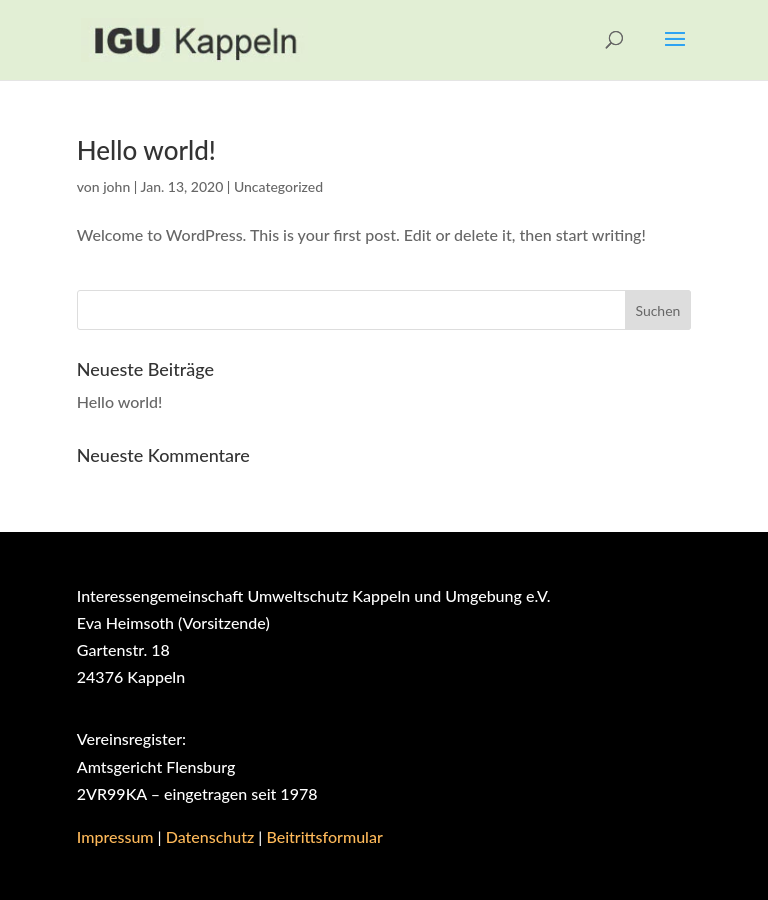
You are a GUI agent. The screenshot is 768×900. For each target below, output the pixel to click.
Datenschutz (210, 836)
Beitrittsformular (324, 836)
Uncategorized (278, 186)
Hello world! (146, 150)
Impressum (115, 836)
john (116, 186)
